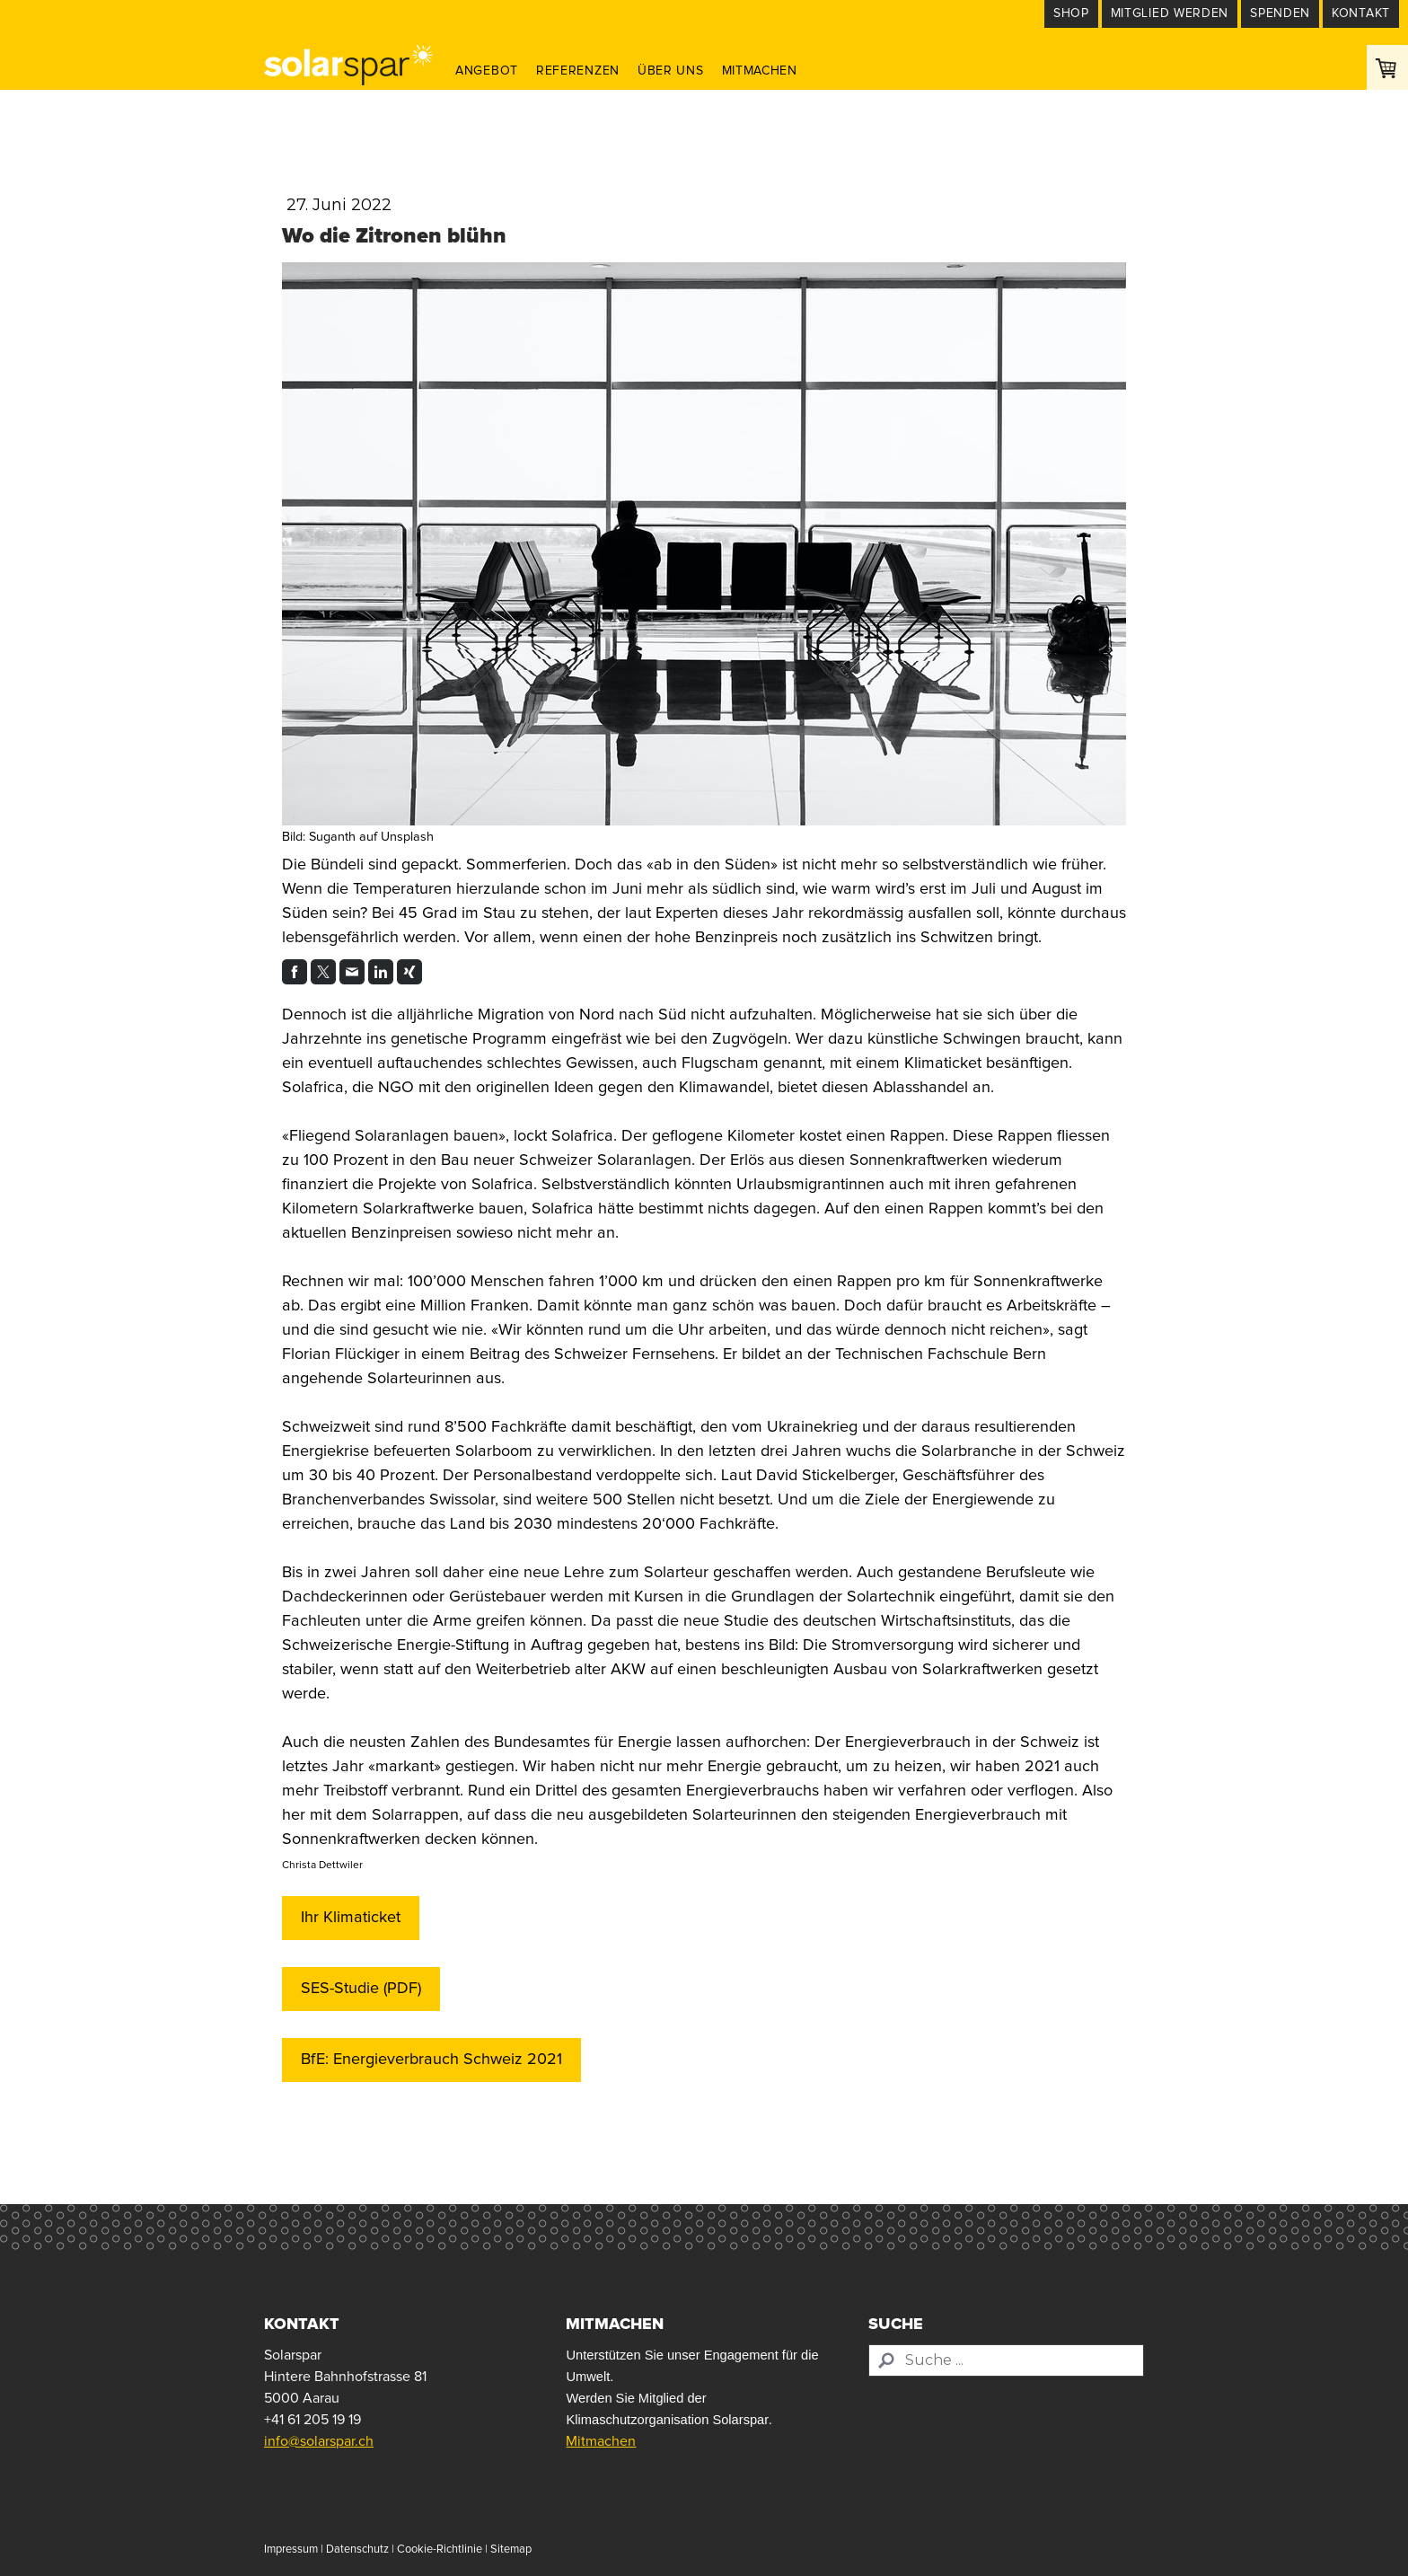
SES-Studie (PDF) (361, 1989)
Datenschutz (357, 2549)
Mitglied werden (1170, 13)
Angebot (486, 71)
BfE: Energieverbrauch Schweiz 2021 (431, 2059)
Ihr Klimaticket (350, 1918)
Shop (1071, 13)
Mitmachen (759, 71)
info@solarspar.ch (319, 2441)
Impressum (291, 2549)
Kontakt (1361, 13)
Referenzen (578, 71)
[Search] (1006, 2360)
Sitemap (511, 2549)
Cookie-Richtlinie (439, 2549)
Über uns (671, 71)
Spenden (1280, 13)
